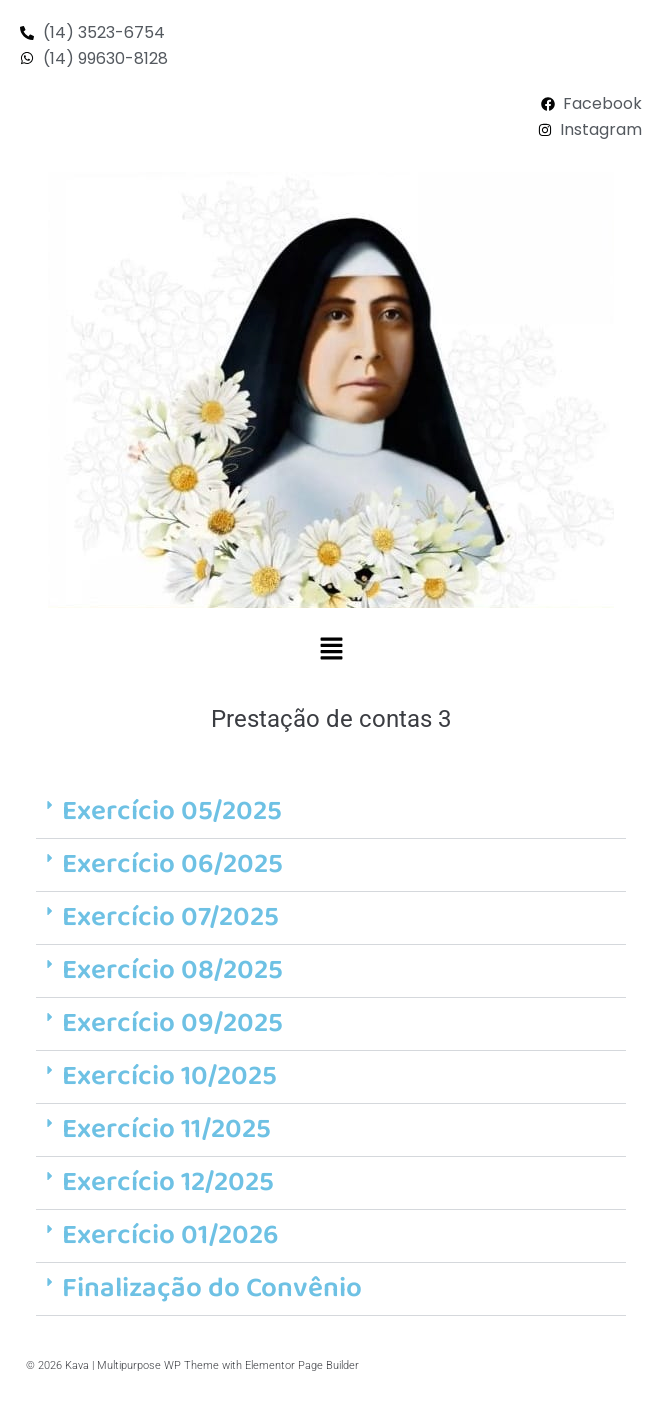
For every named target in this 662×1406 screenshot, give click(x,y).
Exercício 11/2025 (166, 1129)
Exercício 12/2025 (168, 1182)
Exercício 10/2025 (169, 1076)
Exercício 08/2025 (172, 970)
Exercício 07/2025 (170, 917)
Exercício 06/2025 (172, 864)
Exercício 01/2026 (170, 1235)
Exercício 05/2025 (172, 811)
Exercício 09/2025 (172, 1023)
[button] (331, 650)
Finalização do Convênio (212, 1288)
